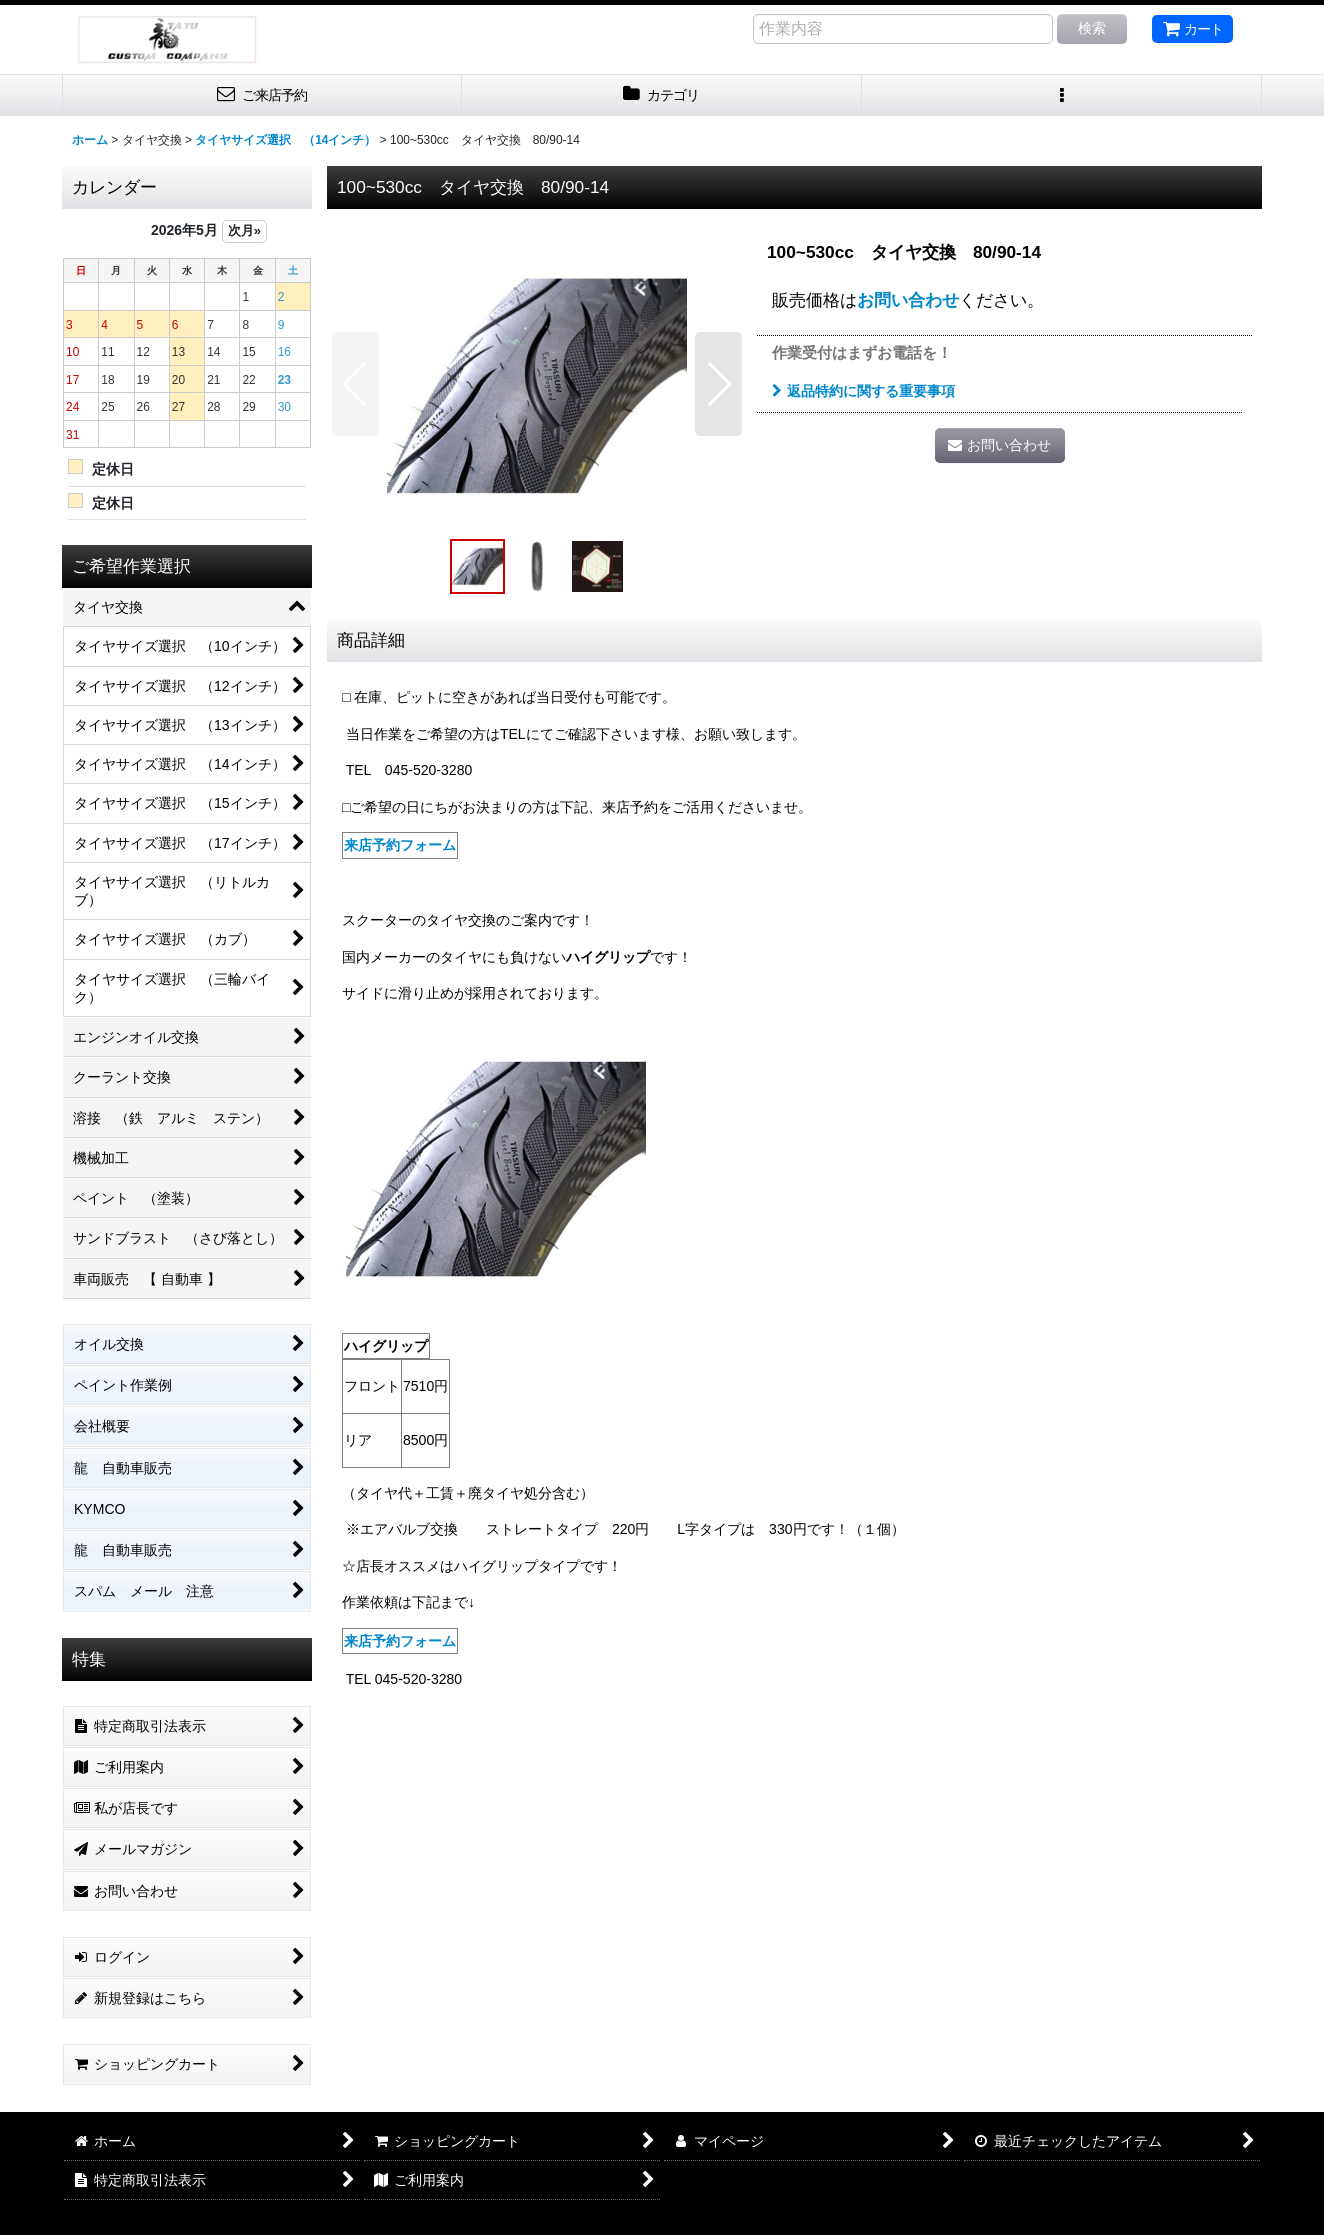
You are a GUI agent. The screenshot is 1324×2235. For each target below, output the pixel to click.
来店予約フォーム (400, 845)
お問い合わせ (908, 300)
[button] (1062, 95)
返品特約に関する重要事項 (863, 391)
